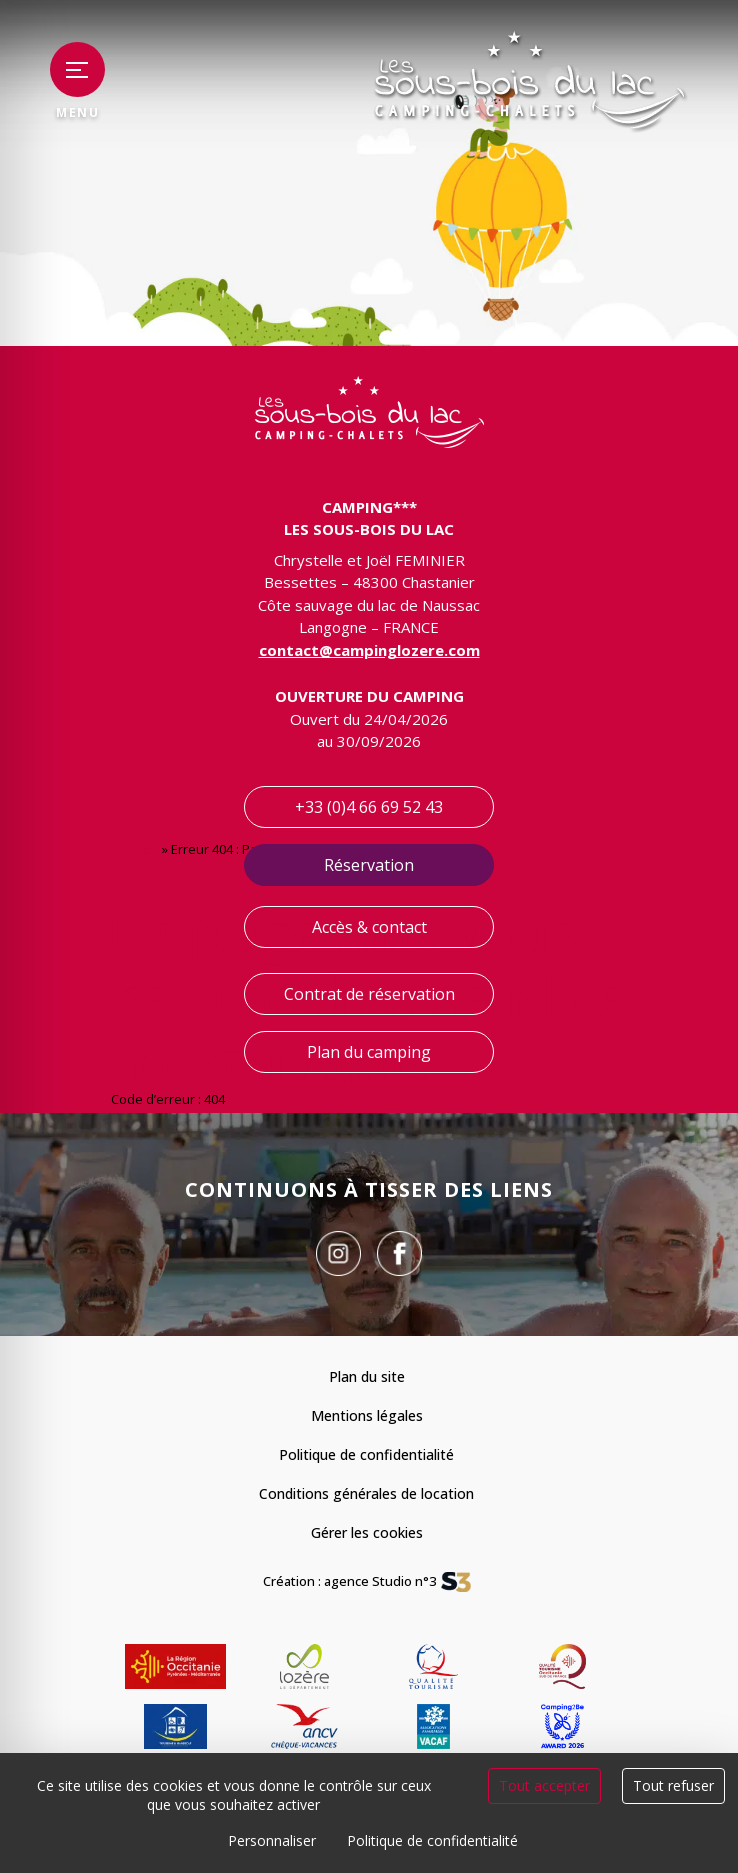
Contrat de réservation (369, 994)
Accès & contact (369, 927)
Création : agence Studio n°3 (349, 1582)
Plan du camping (369, 1052)
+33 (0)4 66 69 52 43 (369, 807)
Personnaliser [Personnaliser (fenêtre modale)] (272, 1840)
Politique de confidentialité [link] (432, 1840)
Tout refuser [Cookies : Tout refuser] (673, 1785)
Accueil (135, 850)
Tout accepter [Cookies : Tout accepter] (544, 1785)
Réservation (369, 865)
